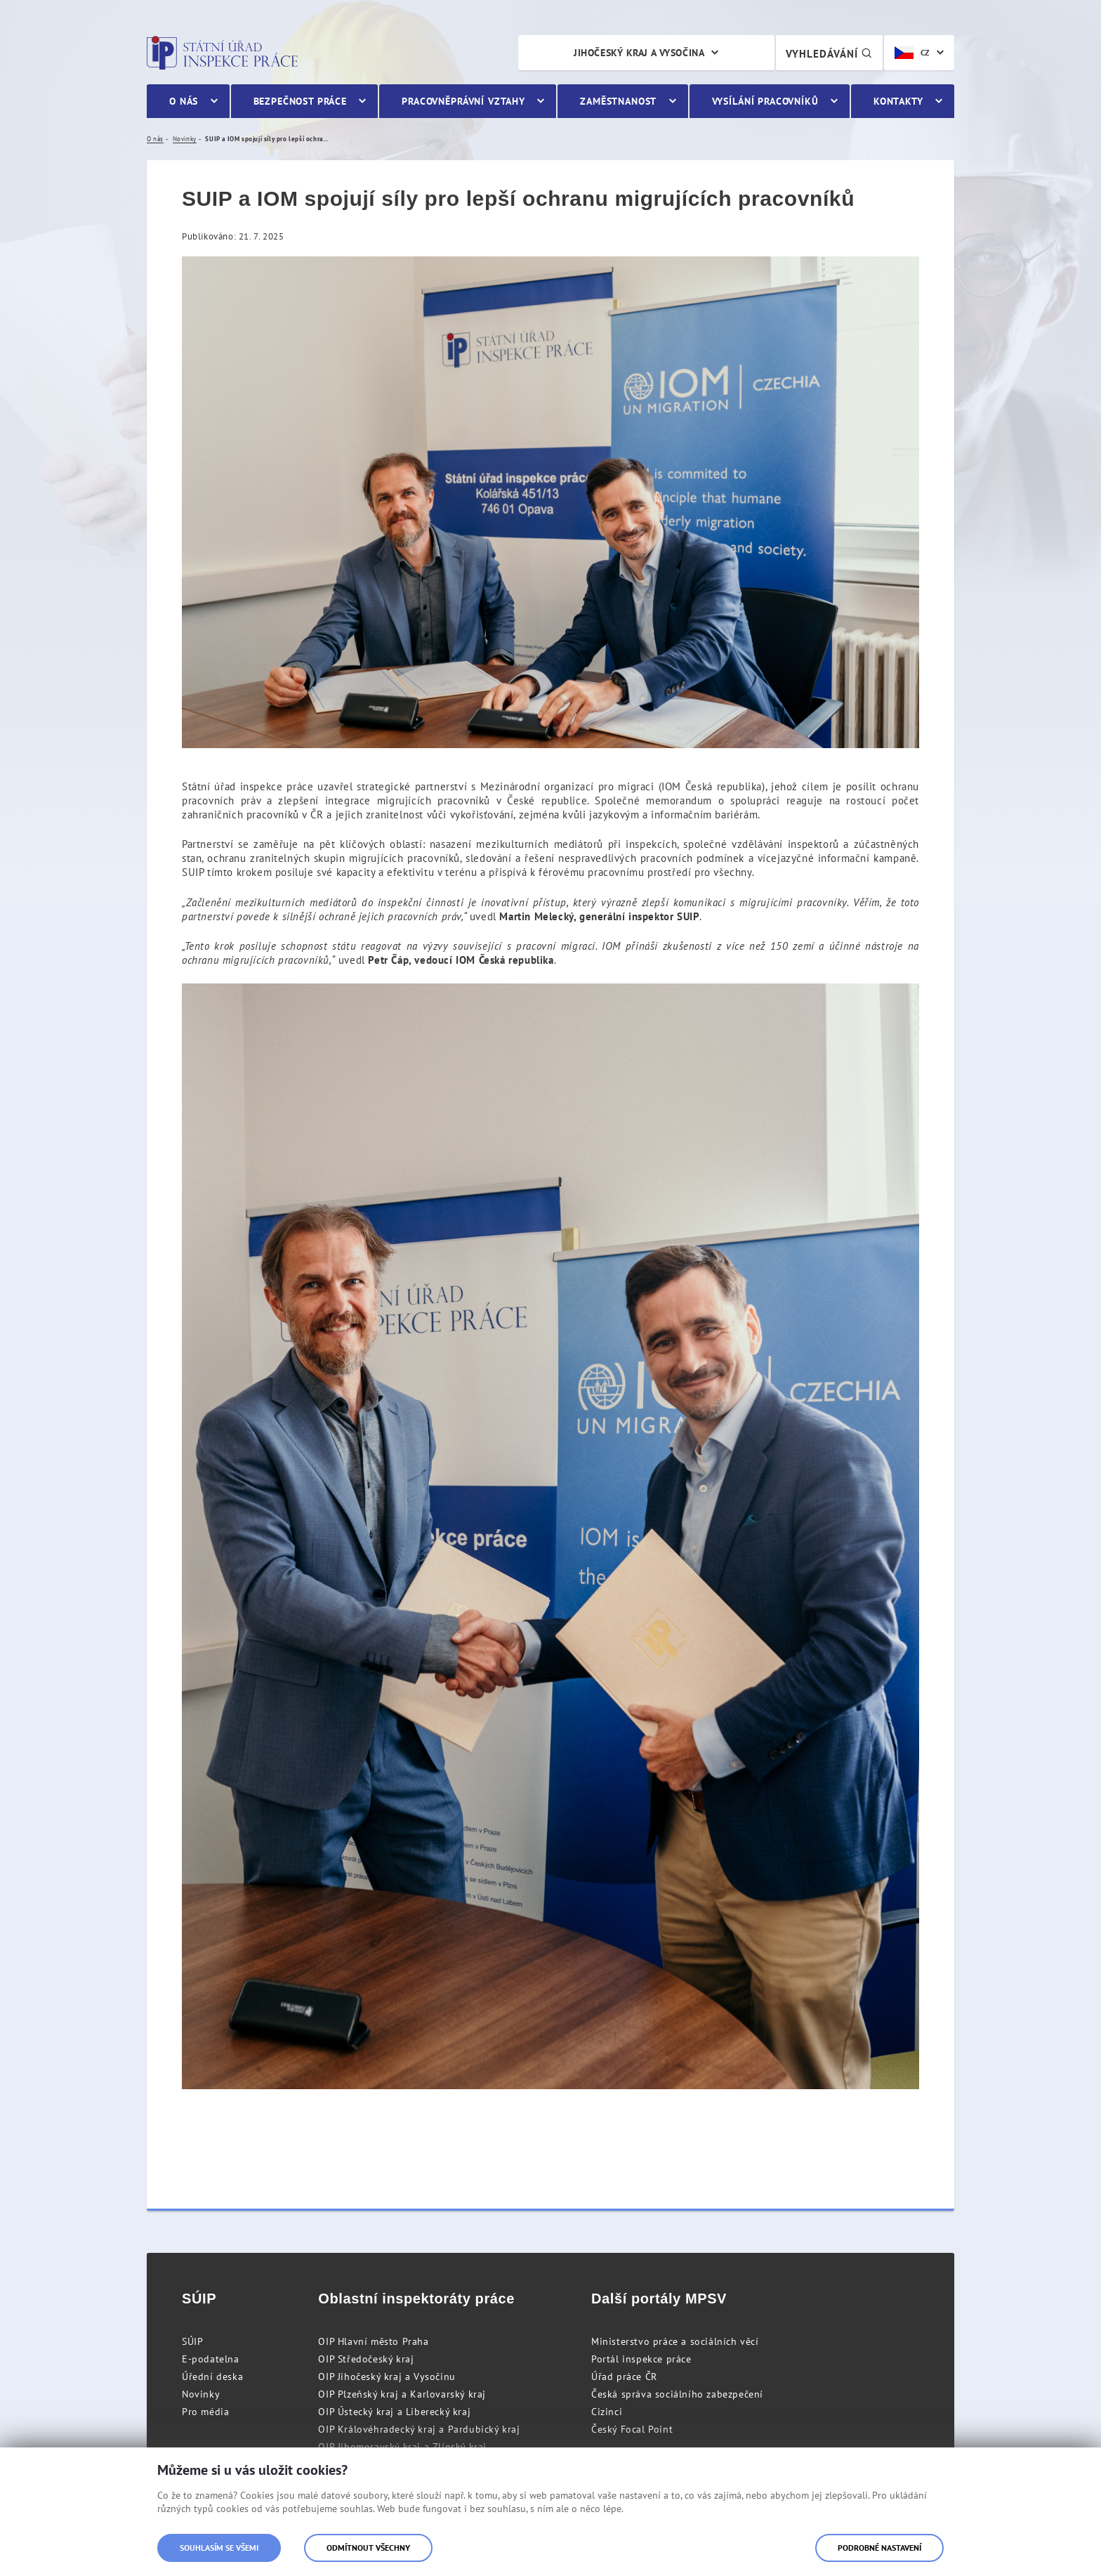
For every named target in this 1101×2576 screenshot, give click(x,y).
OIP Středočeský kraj (366, 2359)
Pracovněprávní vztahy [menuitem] (463, 101)
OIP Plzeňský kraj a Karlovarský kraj (402, 2394)
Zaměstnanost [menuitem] (618, 101)
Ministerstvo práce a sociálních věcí (675, 2341)
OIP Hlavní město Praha (373, 2341)
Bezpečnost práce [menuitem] (300, 101)
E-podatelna (210, 2359)
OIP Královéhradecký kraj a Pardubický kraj (419, 2429)
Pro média (205, 2411)
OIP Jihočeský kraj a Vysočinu (386, 2376)
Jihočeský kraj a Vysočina (639, 52)
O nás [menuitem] (183, 101)
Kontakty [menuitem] (898, 101)
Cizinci (606, 2411)
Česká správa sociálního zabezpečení (677, 2394)
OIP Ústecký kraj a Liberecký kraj (394, 2411)
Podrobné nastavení (879, 2547)
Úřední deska (212, 2376)
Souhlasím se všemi (219, 2547)
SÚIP (192, 2341)
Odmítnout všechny (368, 2547)
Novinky (201, 2394)
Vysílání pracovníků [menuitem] (765, 101)
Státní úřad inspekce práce (222, 52)
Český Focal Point (632, 2429)
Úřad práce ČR (624, 2376)
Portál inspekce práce (641, 2359)
